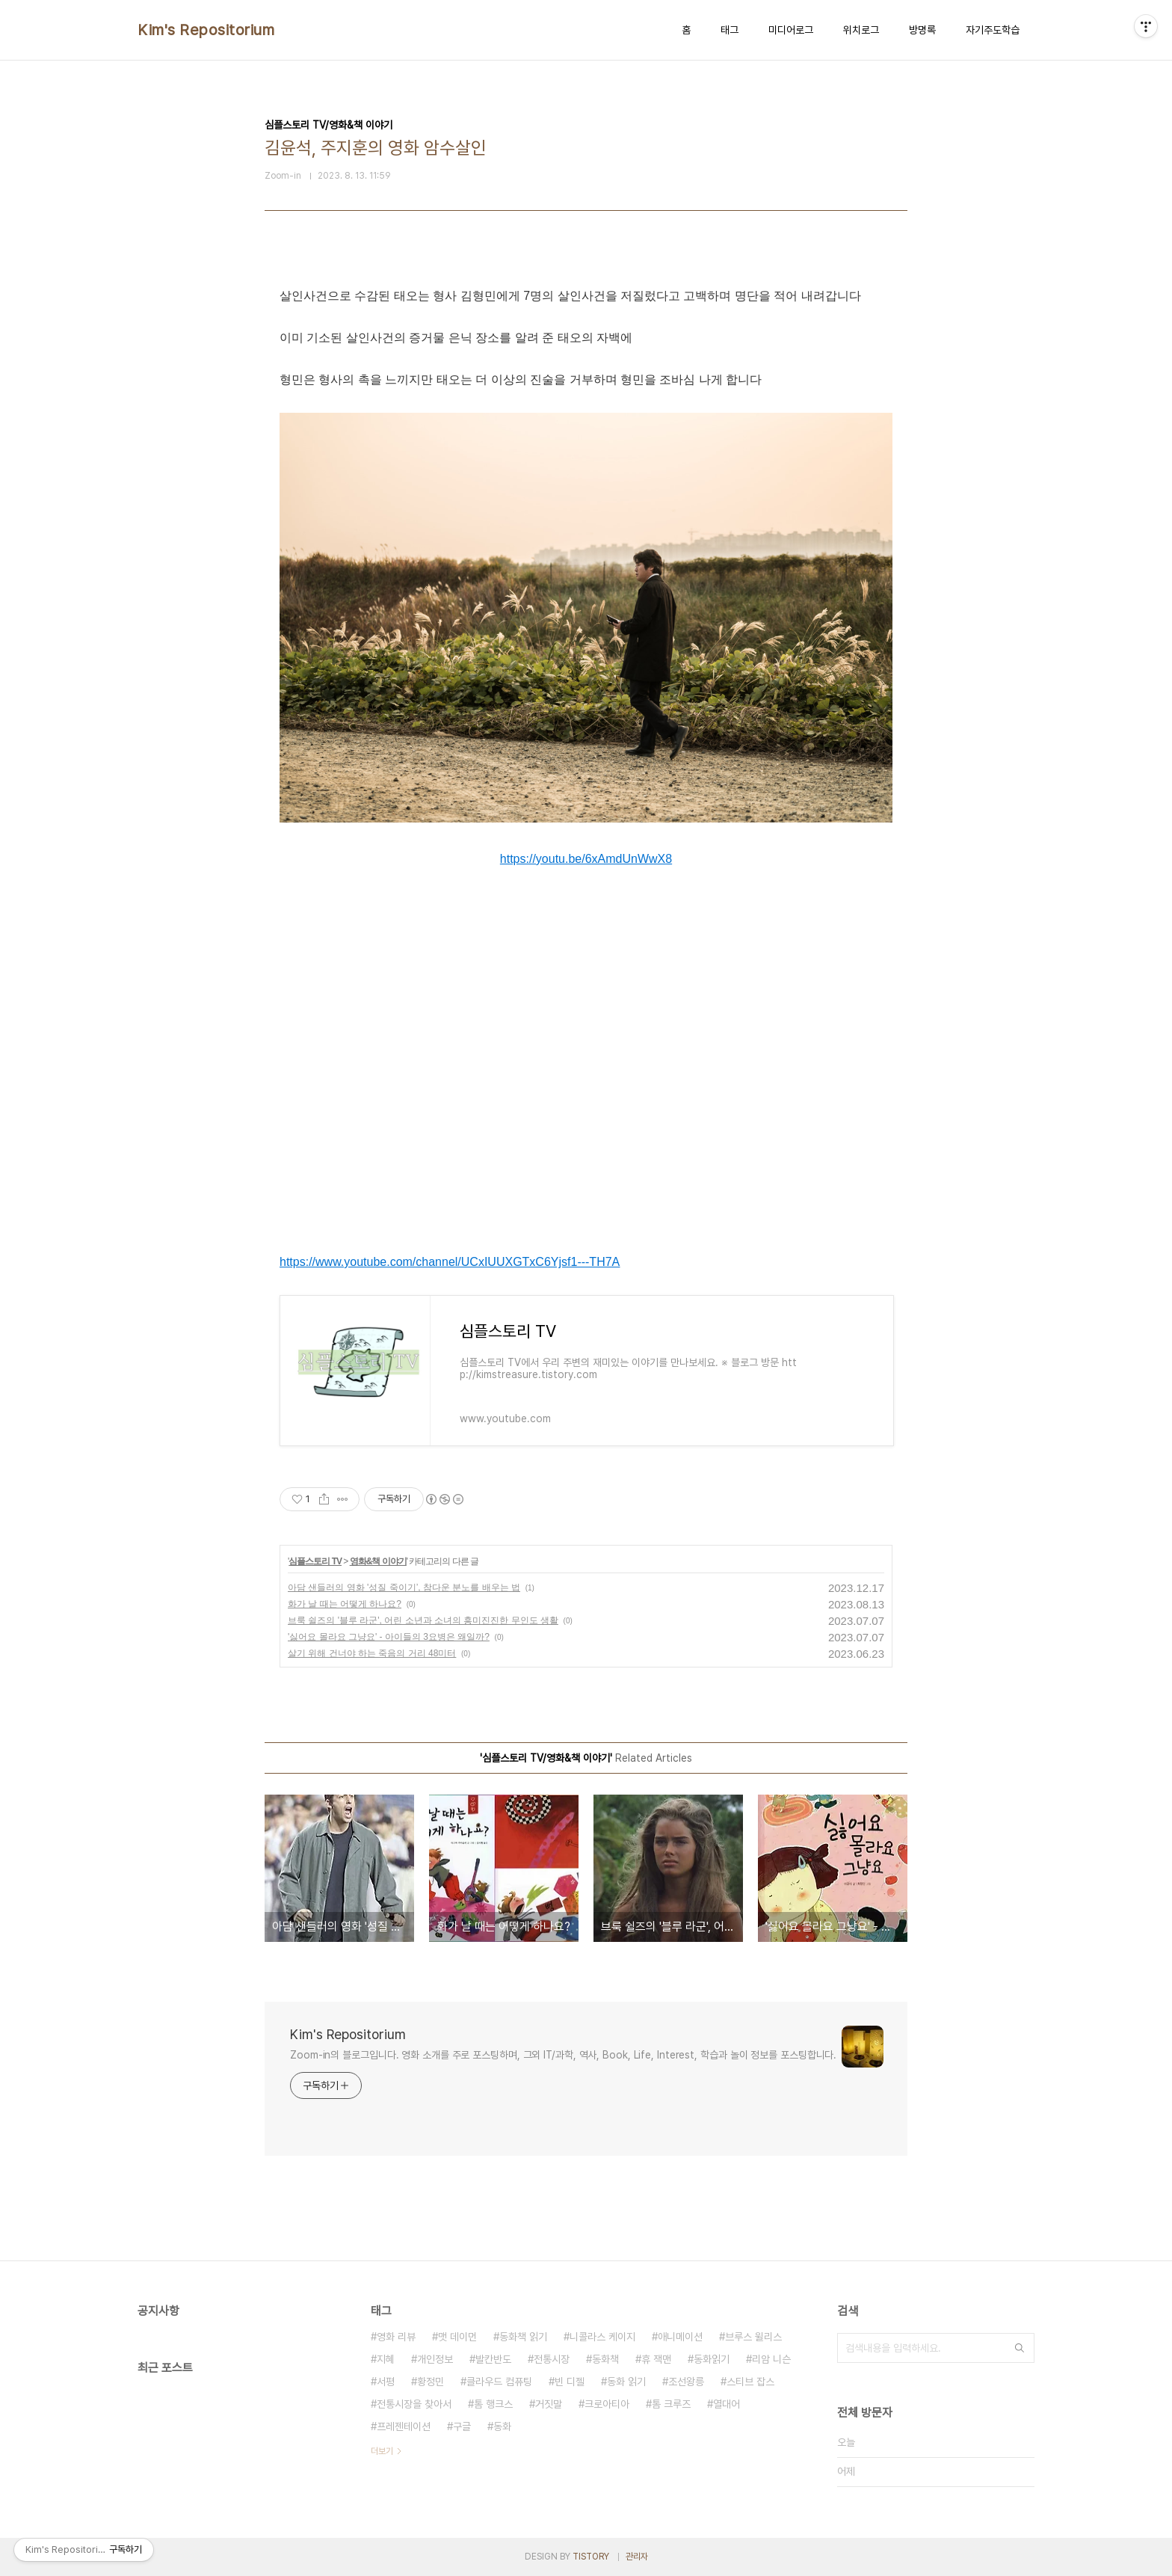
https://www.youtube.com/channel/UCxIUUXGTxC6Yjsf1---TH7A (450, 1261)
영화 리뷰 (396, 2337)
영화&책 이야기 (378, 1561)
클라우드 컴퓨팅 (499, 2382)
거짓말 (548, 2404)
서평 (386, 2382)
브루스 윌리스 (753, 2337)
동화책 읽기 (523, 2337)
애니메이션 (680, 2337)
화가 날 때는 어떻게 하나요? (344, 1604)
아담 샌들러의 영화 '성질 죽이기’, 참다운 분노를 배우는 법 (404, 1587)
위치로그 (861, 30)
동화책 (605, 2359)
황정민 (430, 2382)
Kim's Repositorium (206, 30)
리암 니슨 (771, 2359)
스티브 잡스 (750, 2382)
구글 (462, 2426)
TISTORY (591, 2556)
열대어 (726, 2404)
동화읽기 (712, 2359)
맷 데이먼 (457, 2337)
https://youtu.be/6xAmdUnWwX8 (586, 858)
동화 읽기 (626, 2382)
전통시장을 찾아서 (414, 2404)
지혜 (386, 2359)
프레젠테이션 (404, 2426)
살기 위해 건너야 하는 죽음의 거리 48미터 (372, 1653)
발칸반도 (493, 2359)
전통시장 (552, 2359)
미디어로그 (790, 30)
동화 (502, 2426)
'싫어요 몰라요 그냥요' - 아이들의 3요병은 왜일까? (389, 1637)
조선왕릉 (686, 2382)
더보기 (382, 2451)
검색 (1019, 2348)
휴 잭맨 (656, 2359)
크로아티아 (607, 2404)
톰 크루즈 (671, 2404)
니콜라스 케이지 (602, 2337)
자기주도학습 (993, 30)
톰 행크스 (493, 2404)
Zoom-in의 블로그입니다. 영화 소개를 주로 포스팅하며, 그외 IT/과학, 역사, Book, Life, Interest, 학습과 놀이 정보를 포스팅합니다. (563, 2055)
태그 (729, 30)
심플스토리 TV (315, 1561)
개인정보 (435, 2359)
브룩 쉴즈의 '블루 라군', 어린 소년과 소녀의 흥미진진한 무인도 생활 (423, 1620)
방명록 (922, 30)
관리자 (637, 2556)
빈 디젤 (570, 2382)
